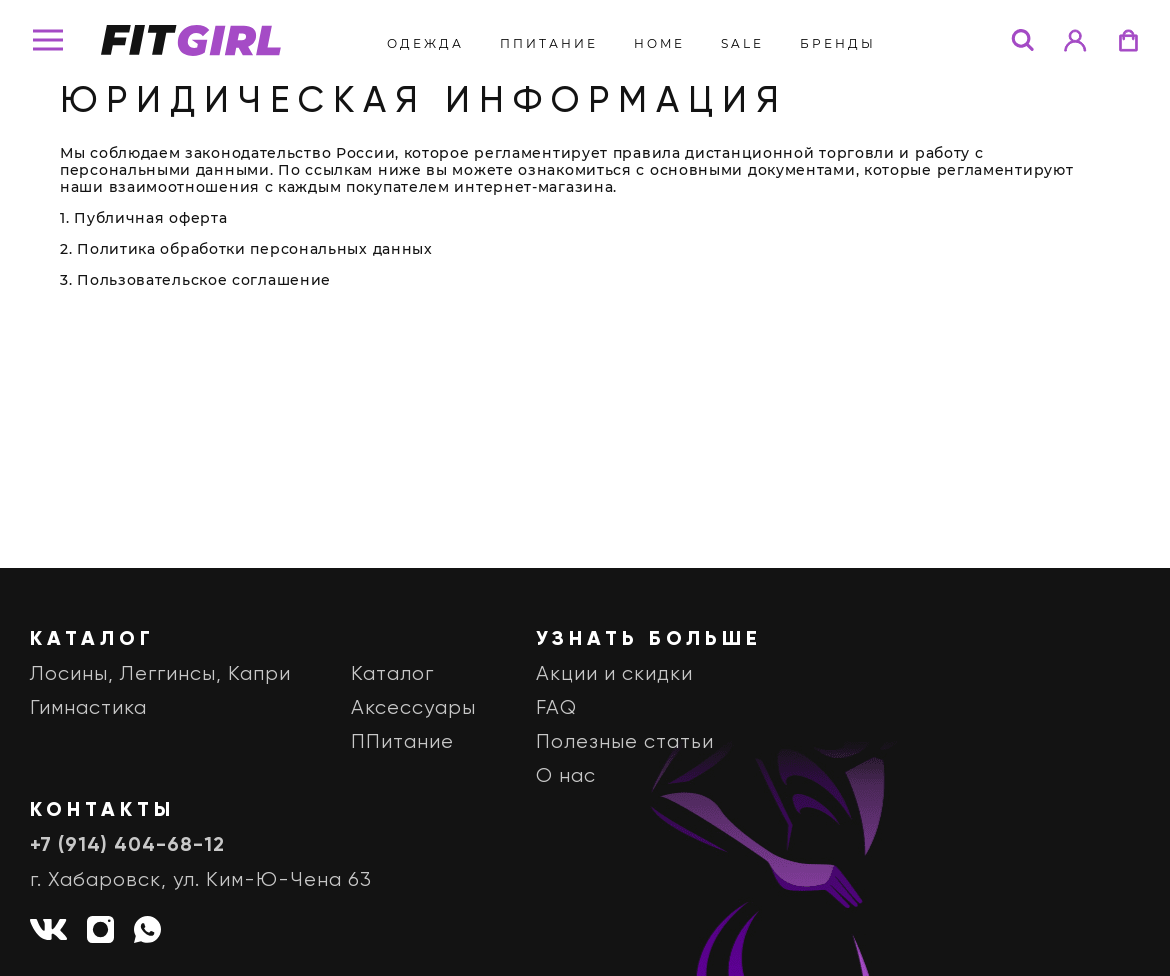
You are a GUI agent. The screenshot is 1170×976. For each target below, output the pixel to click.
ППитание (549, 43)
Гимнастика (88, 708)
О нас (566, 776)
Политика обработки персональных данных (255, 249)
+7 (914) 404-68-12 (127, 846)
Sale (742, 43)
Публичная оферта (150, 218)
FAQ (556, 708)
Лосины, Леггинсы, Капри (160, 674)
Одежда (425, 43)
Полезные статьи (625, 742)
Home (659, 43)
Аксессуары (413, 708)
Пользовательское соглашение (204, 280)
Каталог (392, 674)
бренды (838, 43)
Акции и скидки (614, 674)
